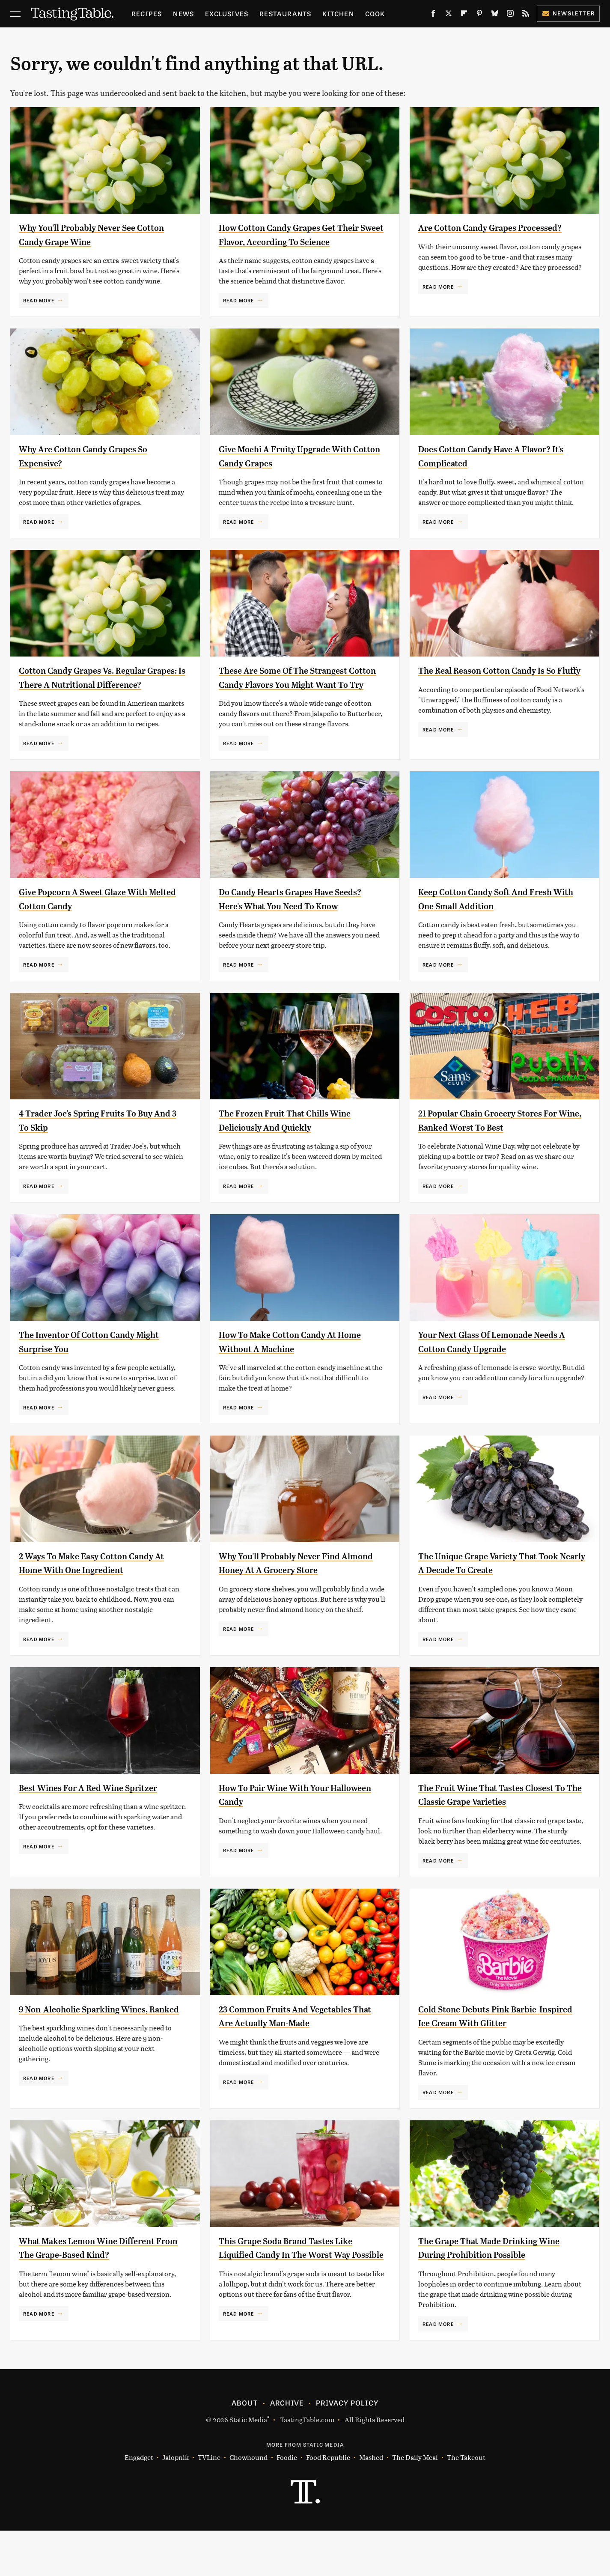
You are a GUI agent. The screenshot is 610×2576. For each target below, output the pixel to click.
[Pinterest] (479, 15)
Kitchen (338, 13)
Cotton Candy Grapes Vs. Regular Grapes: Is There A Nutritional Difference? (94, 698)
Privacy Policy (347, 2447)
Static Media (248, 2464)
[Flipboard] (464, 15)
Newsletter (568, 13)
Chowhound (248, 2502)
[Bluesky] (495, 15)
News (183, 13)
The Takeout (466, 2502)
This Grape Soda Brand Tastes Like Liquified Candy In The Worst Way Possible (298, 2296)
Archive (287, 2447)
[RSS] (525, 15)
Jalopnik (175, 2502)
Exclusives (226, 13)
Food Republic (328, 2502)
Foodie (287, 2502)
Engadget (139, 2502)
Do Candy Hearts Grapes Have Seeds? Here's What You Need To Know (292, 933)
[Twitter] (448, 15)
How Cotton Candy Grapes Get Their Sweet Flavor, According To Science (295, 241)
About (245, 2447)
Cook (375, 13)
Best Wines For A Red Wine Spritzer (101, 1829)
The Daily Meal (415, 2502)
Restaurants (285, 13)
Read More (38, 300)
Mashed (371, 2502)
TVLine (209, 2502)
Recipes (146, 13)
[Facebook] (433, 15)
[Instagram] (510, 15)
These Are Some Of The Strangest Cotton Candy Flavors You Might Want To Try (295, 698)
